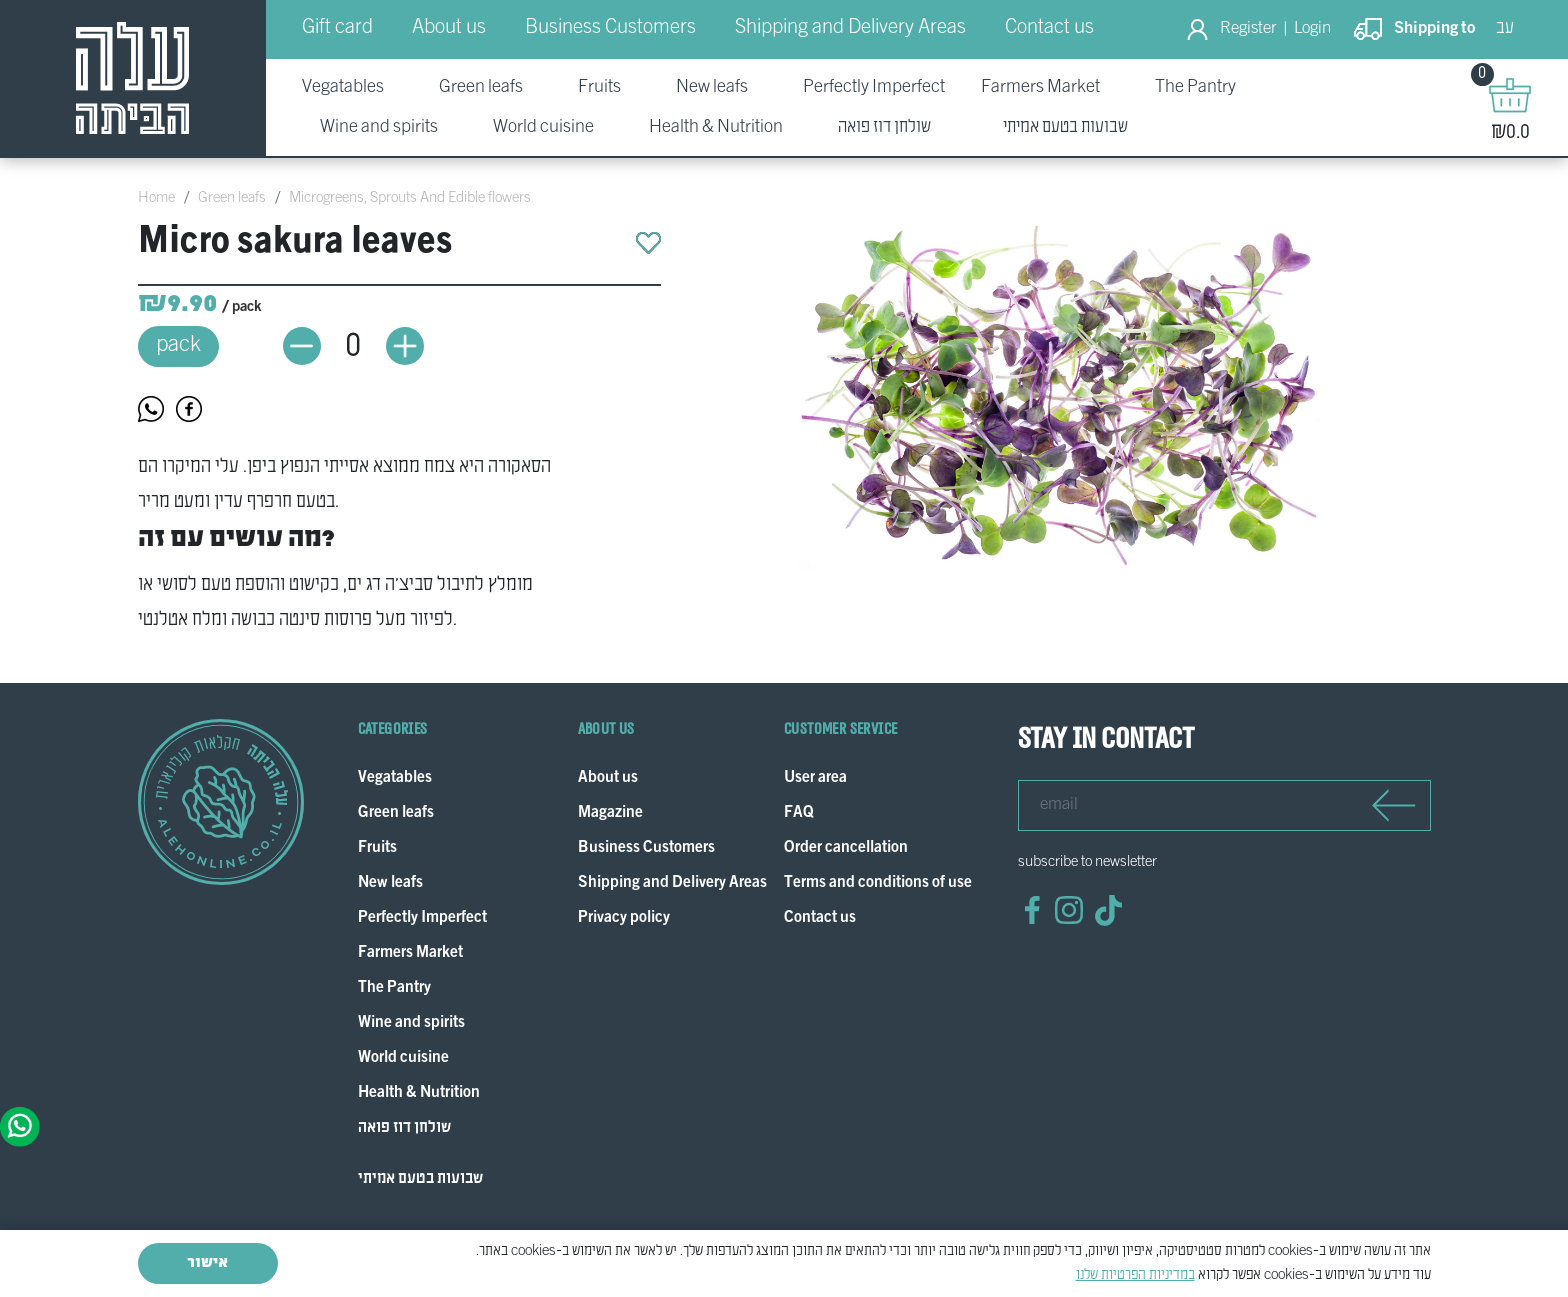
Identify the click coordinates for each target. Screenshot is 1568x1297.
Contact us (1049, 28)
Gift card (337, 28)
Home (156, 198)
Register (1248, 29)
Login (1312, 29)
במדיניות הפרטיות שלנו (1135, 1275)
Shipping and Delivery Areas (850, 28)
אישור (207, 1263)
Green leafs (232, 198)
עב (1505, 28)
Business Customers (610, 28)
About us (449, 28)
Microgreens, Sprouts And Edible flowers (410, 198)
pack (178, 345)
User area (815, 778)
